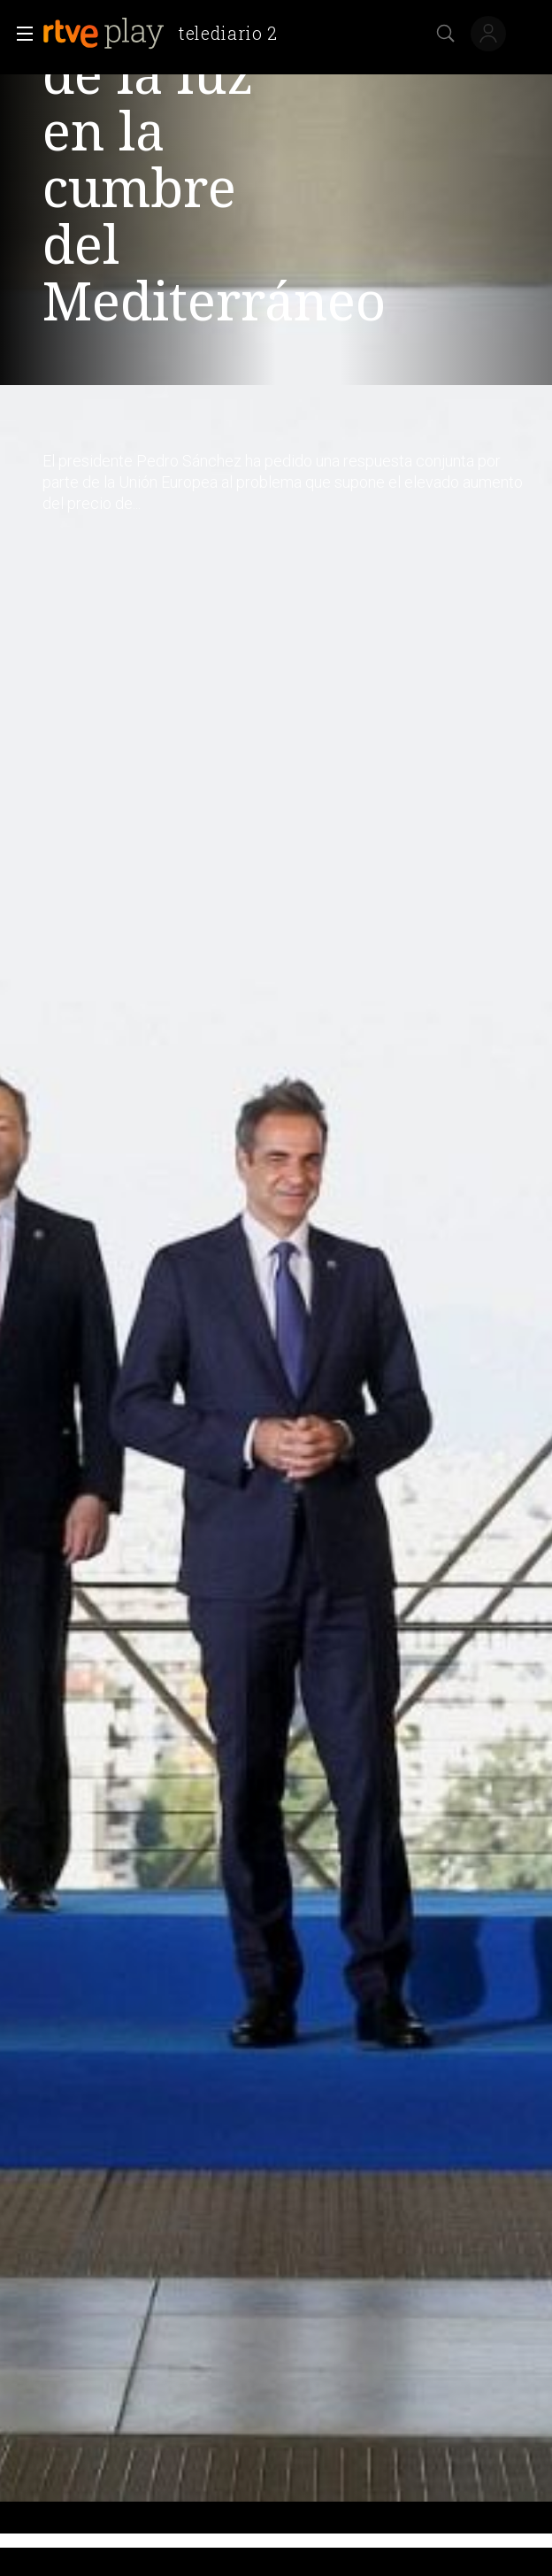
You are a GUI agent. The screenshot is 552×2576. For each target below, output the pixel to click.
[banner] (167, 33)
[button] (19, 33)
